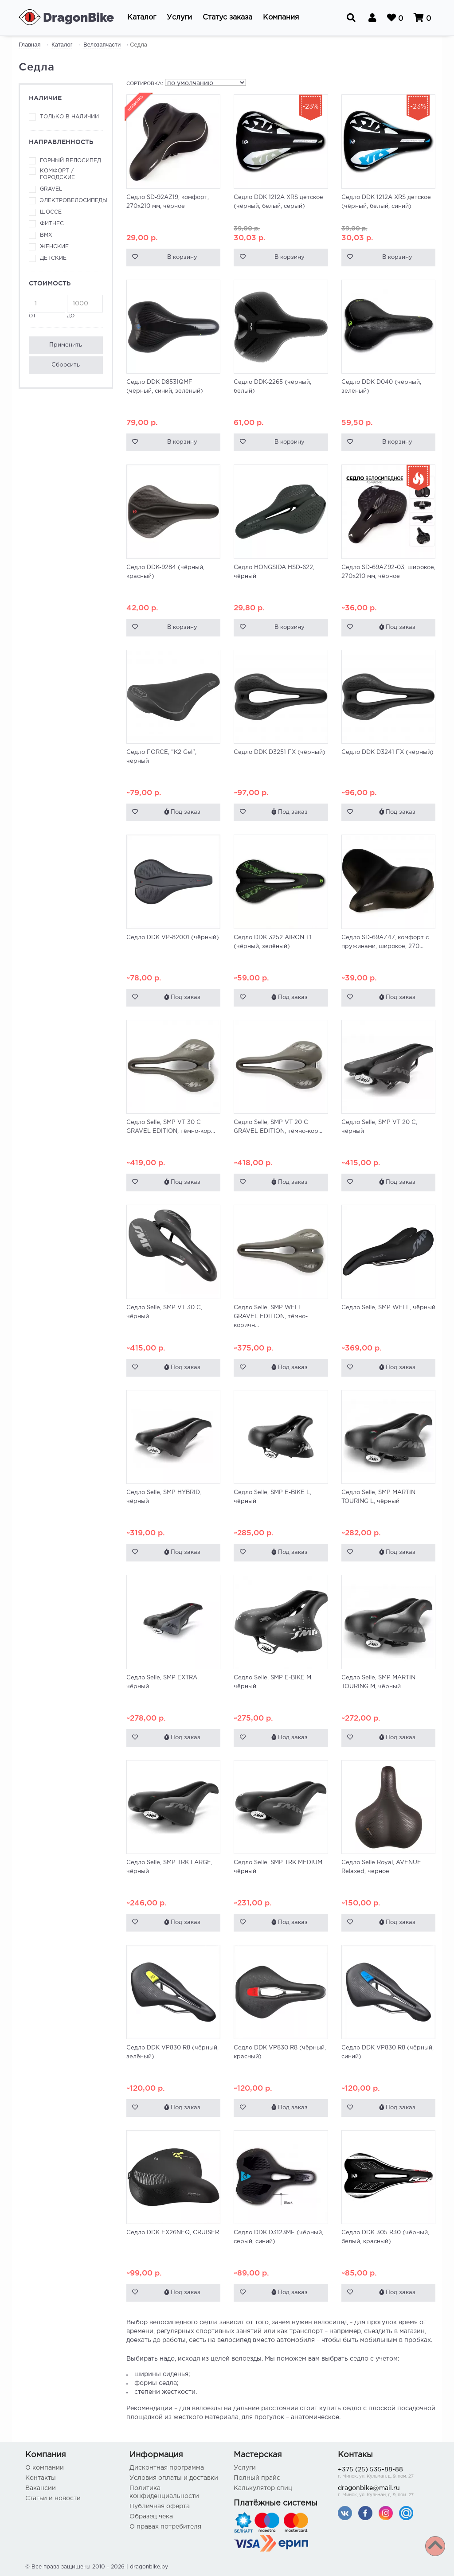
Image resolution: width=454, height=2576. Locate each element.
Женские (54, 246)
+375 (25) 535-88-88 (383, 2473)
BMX (46, 235)
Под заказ (397, 627)
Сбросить (65, 365)
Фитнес (52, 223)
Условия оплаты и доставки (173, 2478)
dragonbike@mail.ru (383, 2492)
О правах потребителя (165, 2526)
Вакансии (40, 2488)
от (47, 306)
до (85, 306)
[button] (141, 17)
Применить (65, 345)
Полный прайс (257, 2478)
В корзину (182, 257)
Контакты (40, 2478)
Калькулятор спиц (263, 2488)
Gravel (51, 189)
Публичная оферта (159, 2506)
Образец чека (151, 2516)
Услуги (245, 2468)
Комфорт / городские (57, 174)
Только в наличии (69, 116)
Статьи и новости (53, 2498)
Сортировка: (144, 84)
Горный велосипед (70, 160)
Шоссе (51, 212)
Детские (53, 258)
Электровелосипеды (71, 200)
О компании (44, 2468)
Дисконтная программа (166, 2468)
